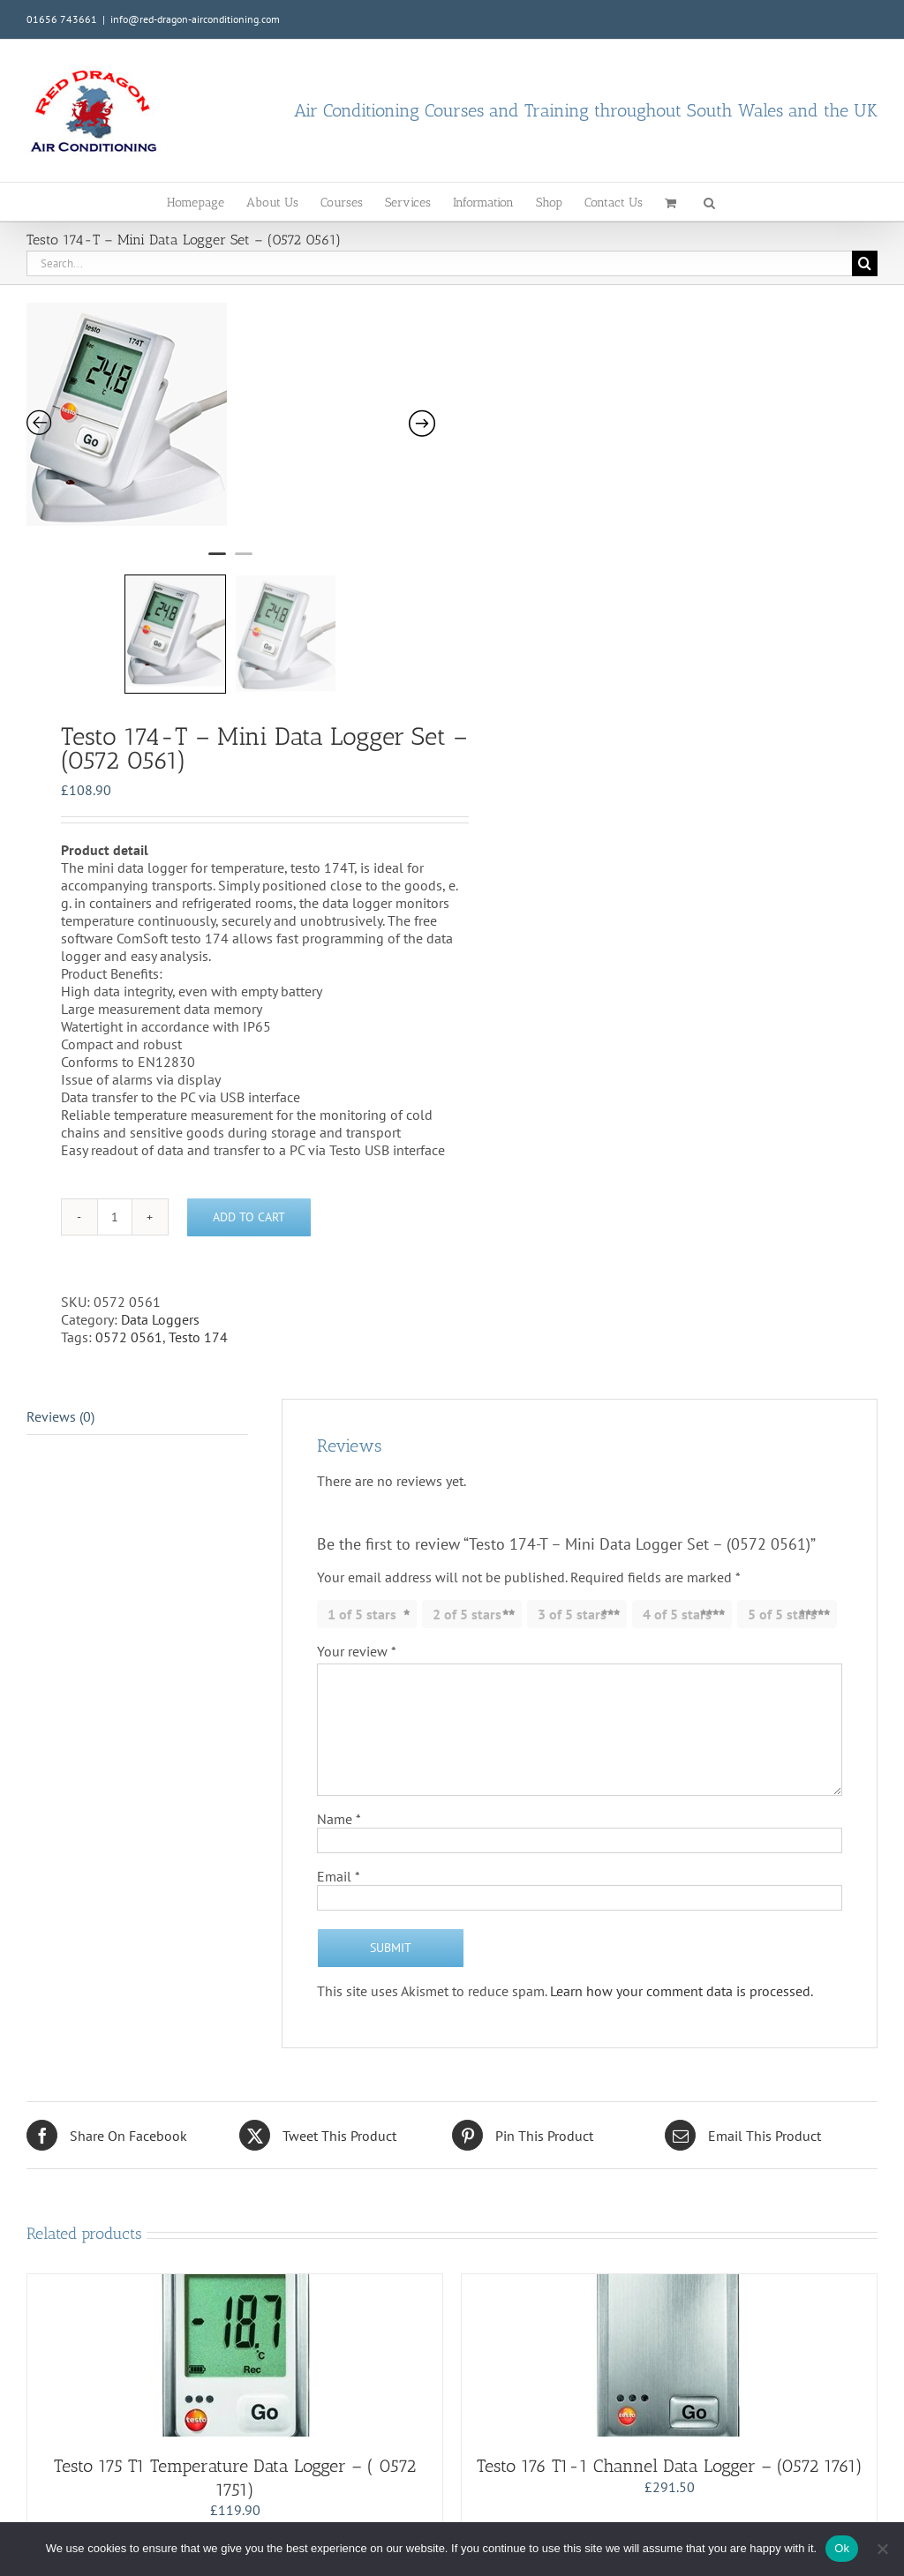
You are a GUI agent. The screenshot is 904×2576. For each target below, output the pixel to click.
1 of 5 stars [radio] (362, 1614)
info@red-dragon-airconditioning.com (195, 19)
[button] (709, 202)
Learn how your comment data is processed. (681, 1991)
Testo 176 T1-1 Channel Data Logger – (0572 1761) (670, 2465)
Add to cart (249, 1217)
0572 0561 (128, 1337)
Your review (356, 1651)
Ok (841, 2548)
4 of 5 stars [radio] (677, 1614)
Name (339, 1819)
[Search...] (439, 263)
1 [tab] (217, 561)
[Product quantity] (114, 1217)
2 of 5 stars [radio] (467, 1614)
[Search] (865, 263)
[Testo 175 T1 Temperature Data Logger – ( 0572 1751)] (234, 2355)
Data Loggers (160, 1319)
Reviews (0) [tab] (60, 1416)
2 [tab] (243, 561)
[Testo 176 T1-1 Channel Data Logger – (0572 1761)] (669, 2355)
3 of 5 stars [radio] (572, 1614)
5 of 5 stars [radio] (782, 1614)
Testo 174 (198, 1337)
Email (338, 1876)
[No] (882, 2548)
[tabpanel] (247, 421)
